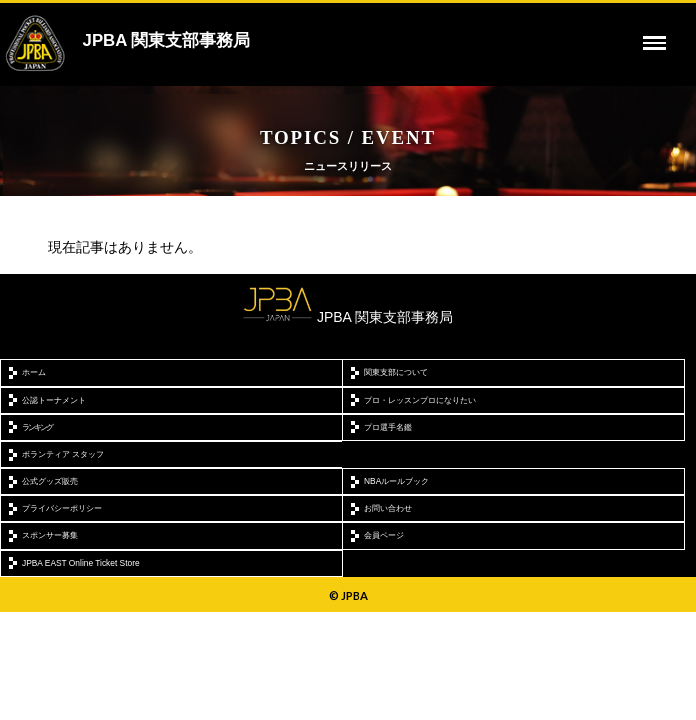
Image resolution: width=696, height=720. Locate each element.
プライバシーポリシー (62, 508)
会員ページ (384, 535)
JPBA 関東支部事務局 (167, 40)
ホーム (34, 372)
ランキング (37, 427)
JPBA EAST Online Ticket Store (81, 563)
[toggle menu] (655, 43)
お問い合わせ (388, 508)
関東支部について (396, 372)
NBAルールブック (396, 481)
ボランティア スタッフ (63, 454)
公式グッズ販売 (50, 481)
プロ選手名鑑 (388, 427)
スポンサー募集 (50, 535)
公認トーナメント (54, 400)
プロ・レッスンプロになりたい (420, 400)
